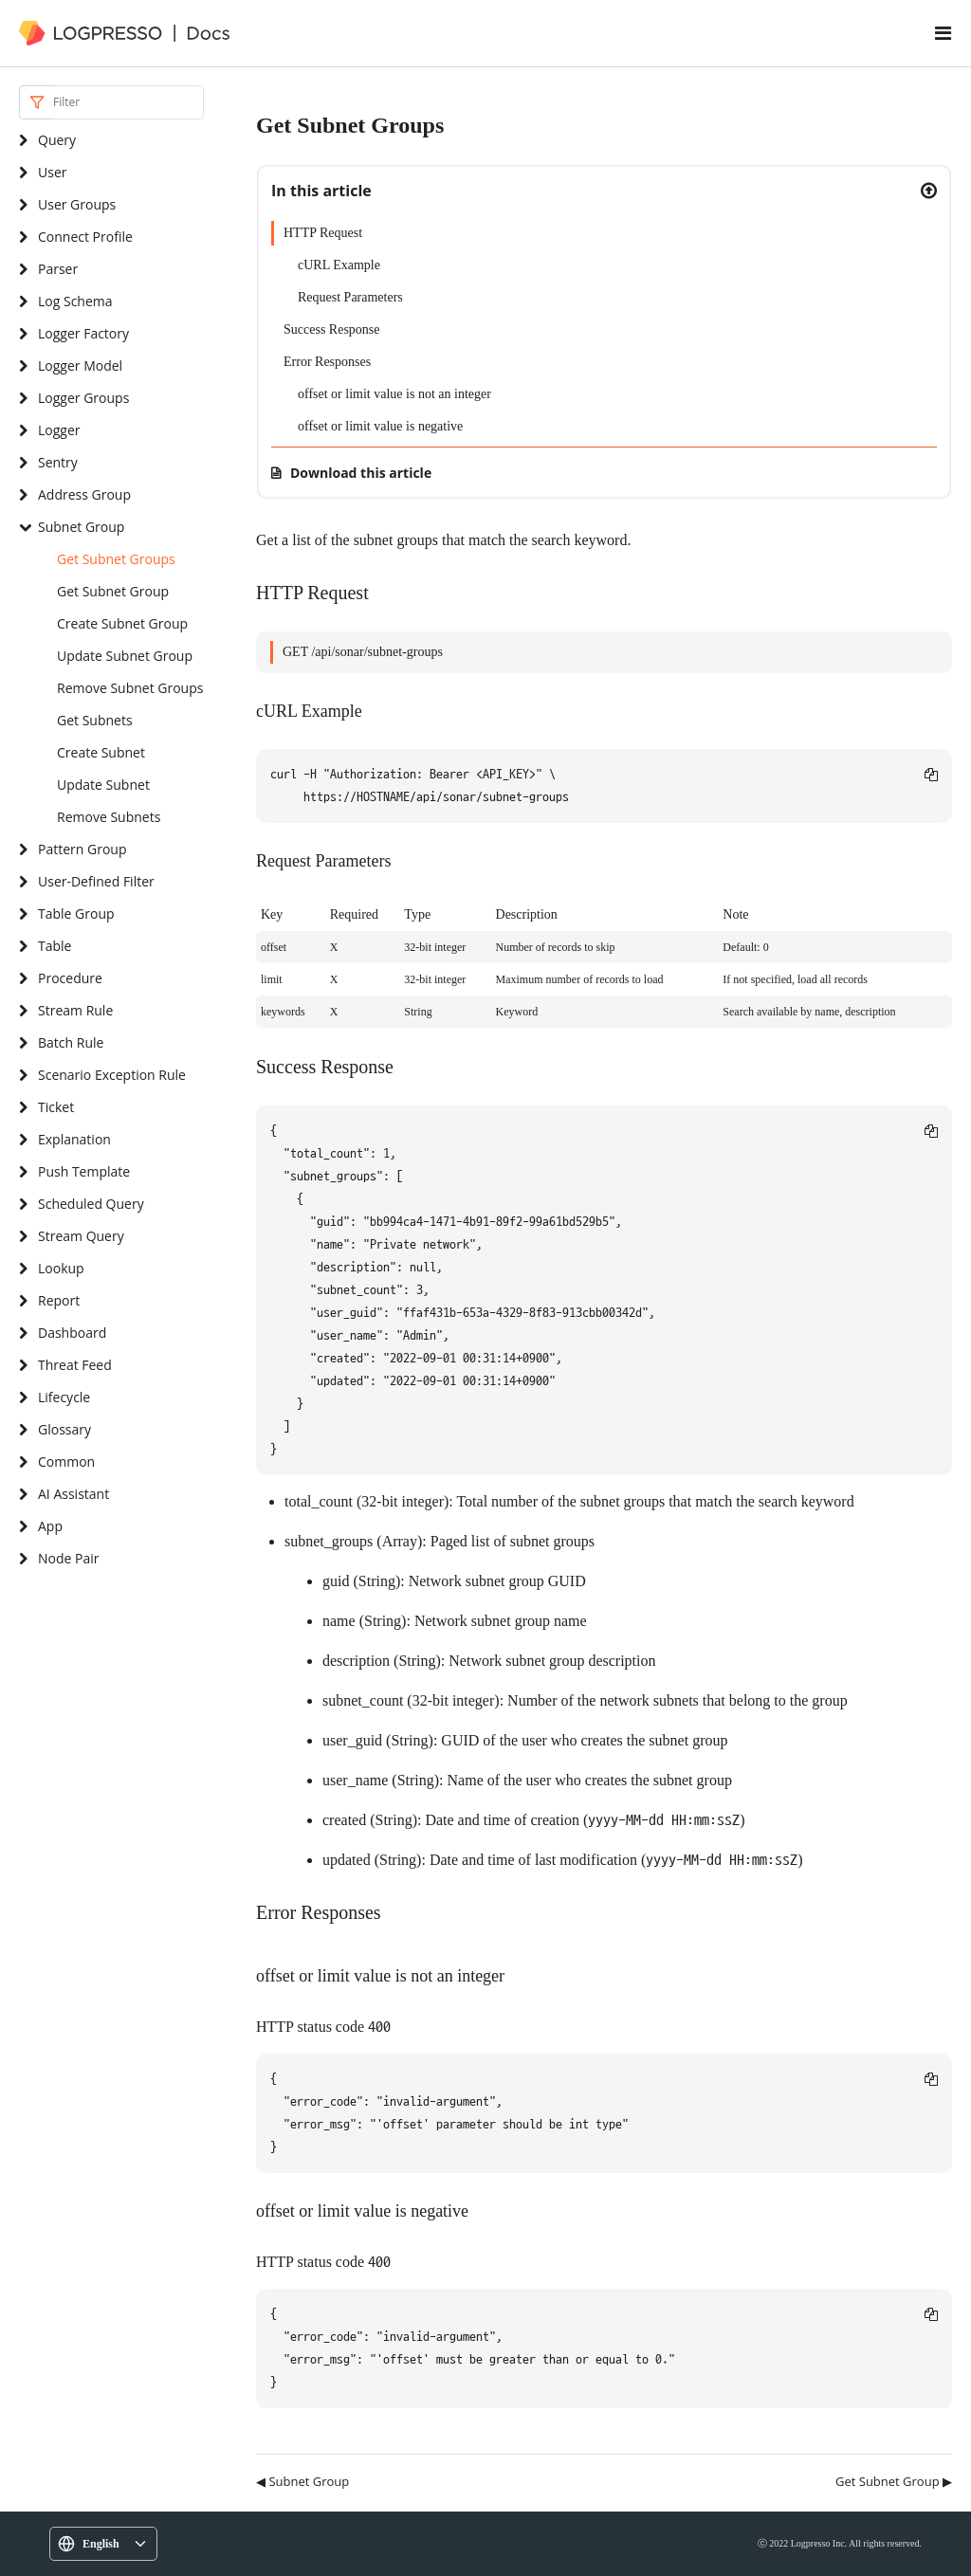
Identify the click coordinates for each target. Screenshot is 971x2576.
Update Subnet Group (124, 656)
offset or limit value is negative (380, 426)
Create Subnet (101, 752)
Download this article (360, 473)
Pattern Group (82, 849)
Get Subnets (95, 720)
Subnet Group (81, 527)
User (52, 172)
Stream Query (81, 1236)
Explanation (74, 1139)
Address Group (84, 494)
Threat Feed (75, 1365)
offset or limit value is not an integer (394, 394)
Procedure (70, 978)
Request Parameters (350, 297)
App (50, 1526)
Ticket (56, 1107)
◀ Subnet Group (302, 2481)
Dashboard (72, 1333)
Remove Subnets (108, 817)
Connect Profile (85, 237)
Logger (59, 430)
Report (59, 1300)
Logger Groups (83, 398)
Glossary (64, 1429)
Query (57, 140)
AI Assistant (73, 1494)
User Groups (77, 204)
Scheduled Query (91, 1204)
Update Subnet (103, 785)
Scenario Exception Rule (112, 1075)
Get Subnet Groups (116, 559)
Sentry (58, 462)
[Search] (128, 102)
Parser (58, 269)
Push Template (84, 1171)
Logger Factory (83, 333)
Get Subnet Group (113, 591)
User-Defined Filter (96, 881)
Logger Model (80, 365)
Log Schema (75, 301)
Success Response (332, 329)
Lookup (61, 1268)
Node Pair (68, 1558)
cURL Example (339, 265)
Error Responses (327, 362)
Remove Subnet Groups (130, 688)
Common (66, 1461)
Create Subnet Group (122, 623)
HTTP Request (323, 233)
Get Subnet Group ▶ (893, 2481)
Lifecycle (64, 1397)
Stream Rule (75, 1010)
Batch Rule (70, 1042)
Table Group (76, 913)
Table (54, 946)
